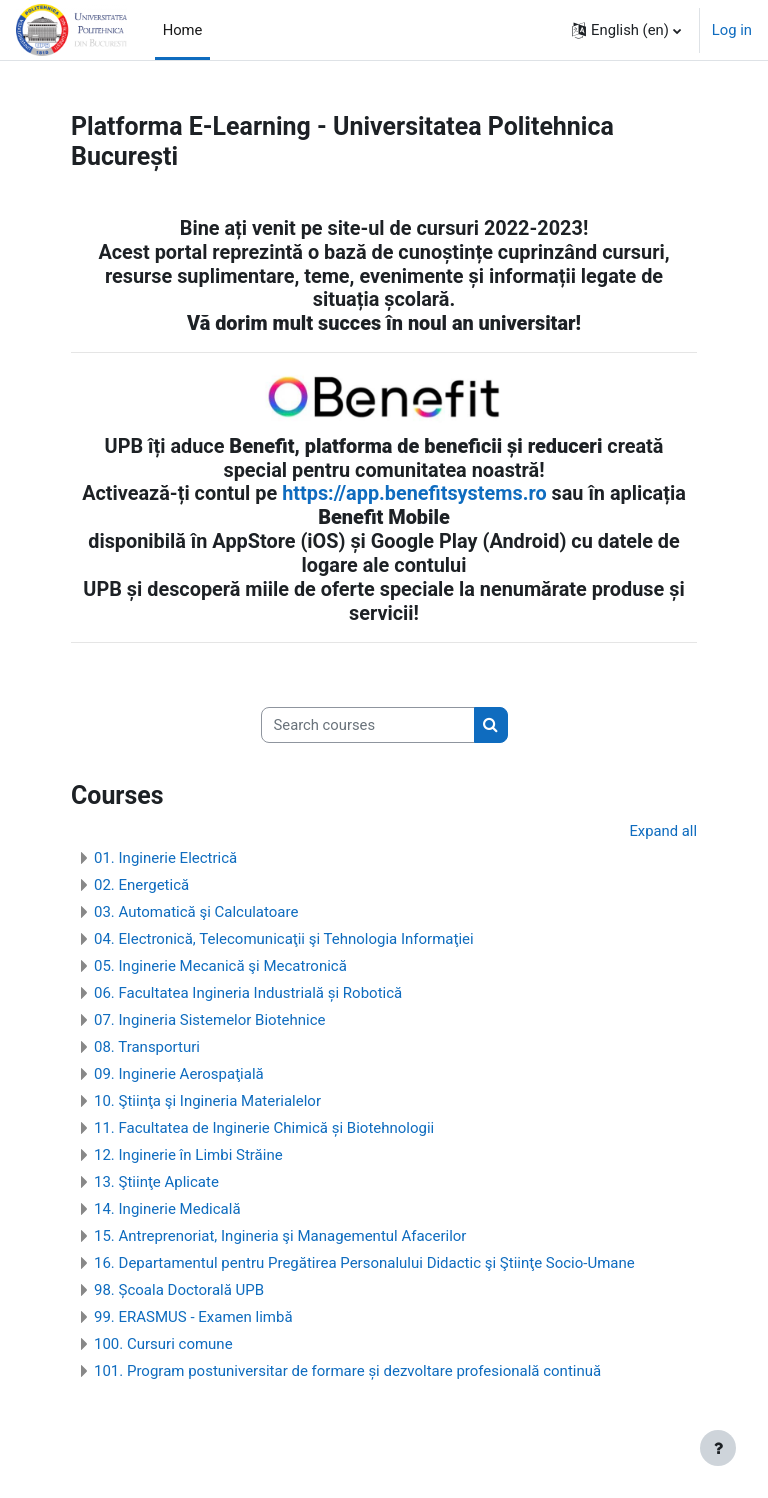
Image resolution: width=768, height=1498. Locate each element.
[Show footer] (718, 1448)
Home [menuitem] (183, 30)
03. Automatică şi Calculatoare (196, 912)
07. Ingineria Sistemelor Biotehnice (210, 1020)
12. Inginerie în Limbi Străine (188, 1155)
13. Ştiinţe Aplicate (156, 1182)
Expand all (663, 831)
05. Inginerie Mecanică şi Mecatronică (220, 966)
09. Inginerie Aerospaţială (179, 1074)
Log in (732, 30)
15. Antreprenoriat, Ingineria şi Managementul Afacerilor (280, 1236)
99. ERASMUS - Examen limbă (193, 1317)
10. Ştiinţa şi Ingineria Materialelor (207, 1101)
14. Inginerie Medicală (167, 1209)
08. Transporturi (147, 1047)
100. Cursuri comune (163, 1344)
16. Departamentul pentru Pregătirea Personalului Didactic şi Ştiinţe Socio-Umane (364, 1263)
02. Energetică (141, 885)
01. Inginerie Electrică (165, 858)
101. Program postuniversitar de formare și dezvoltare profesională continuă (347, 1371)
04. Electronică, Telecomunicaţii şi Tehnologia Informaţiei (284, 939)
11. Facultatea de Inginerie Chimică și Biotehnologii (264, 1128)
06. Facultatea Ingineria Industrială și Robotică (248, 993)
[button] (626, 30)
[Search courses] (368, 725)
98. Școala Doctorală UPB (179, 1290)
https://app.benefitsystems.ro (414, 493)
